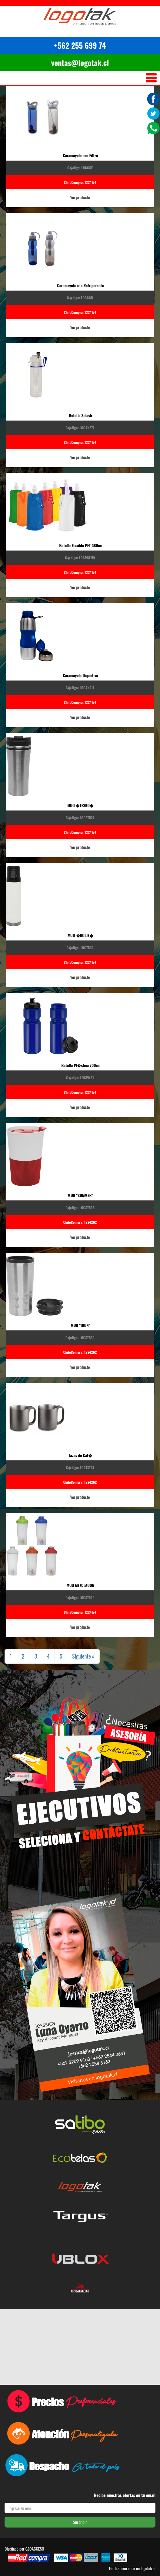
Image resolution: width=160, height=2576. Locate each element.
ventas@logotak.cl (80, 62)
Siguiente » (83, 1656)
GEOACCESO (34, 2548)
